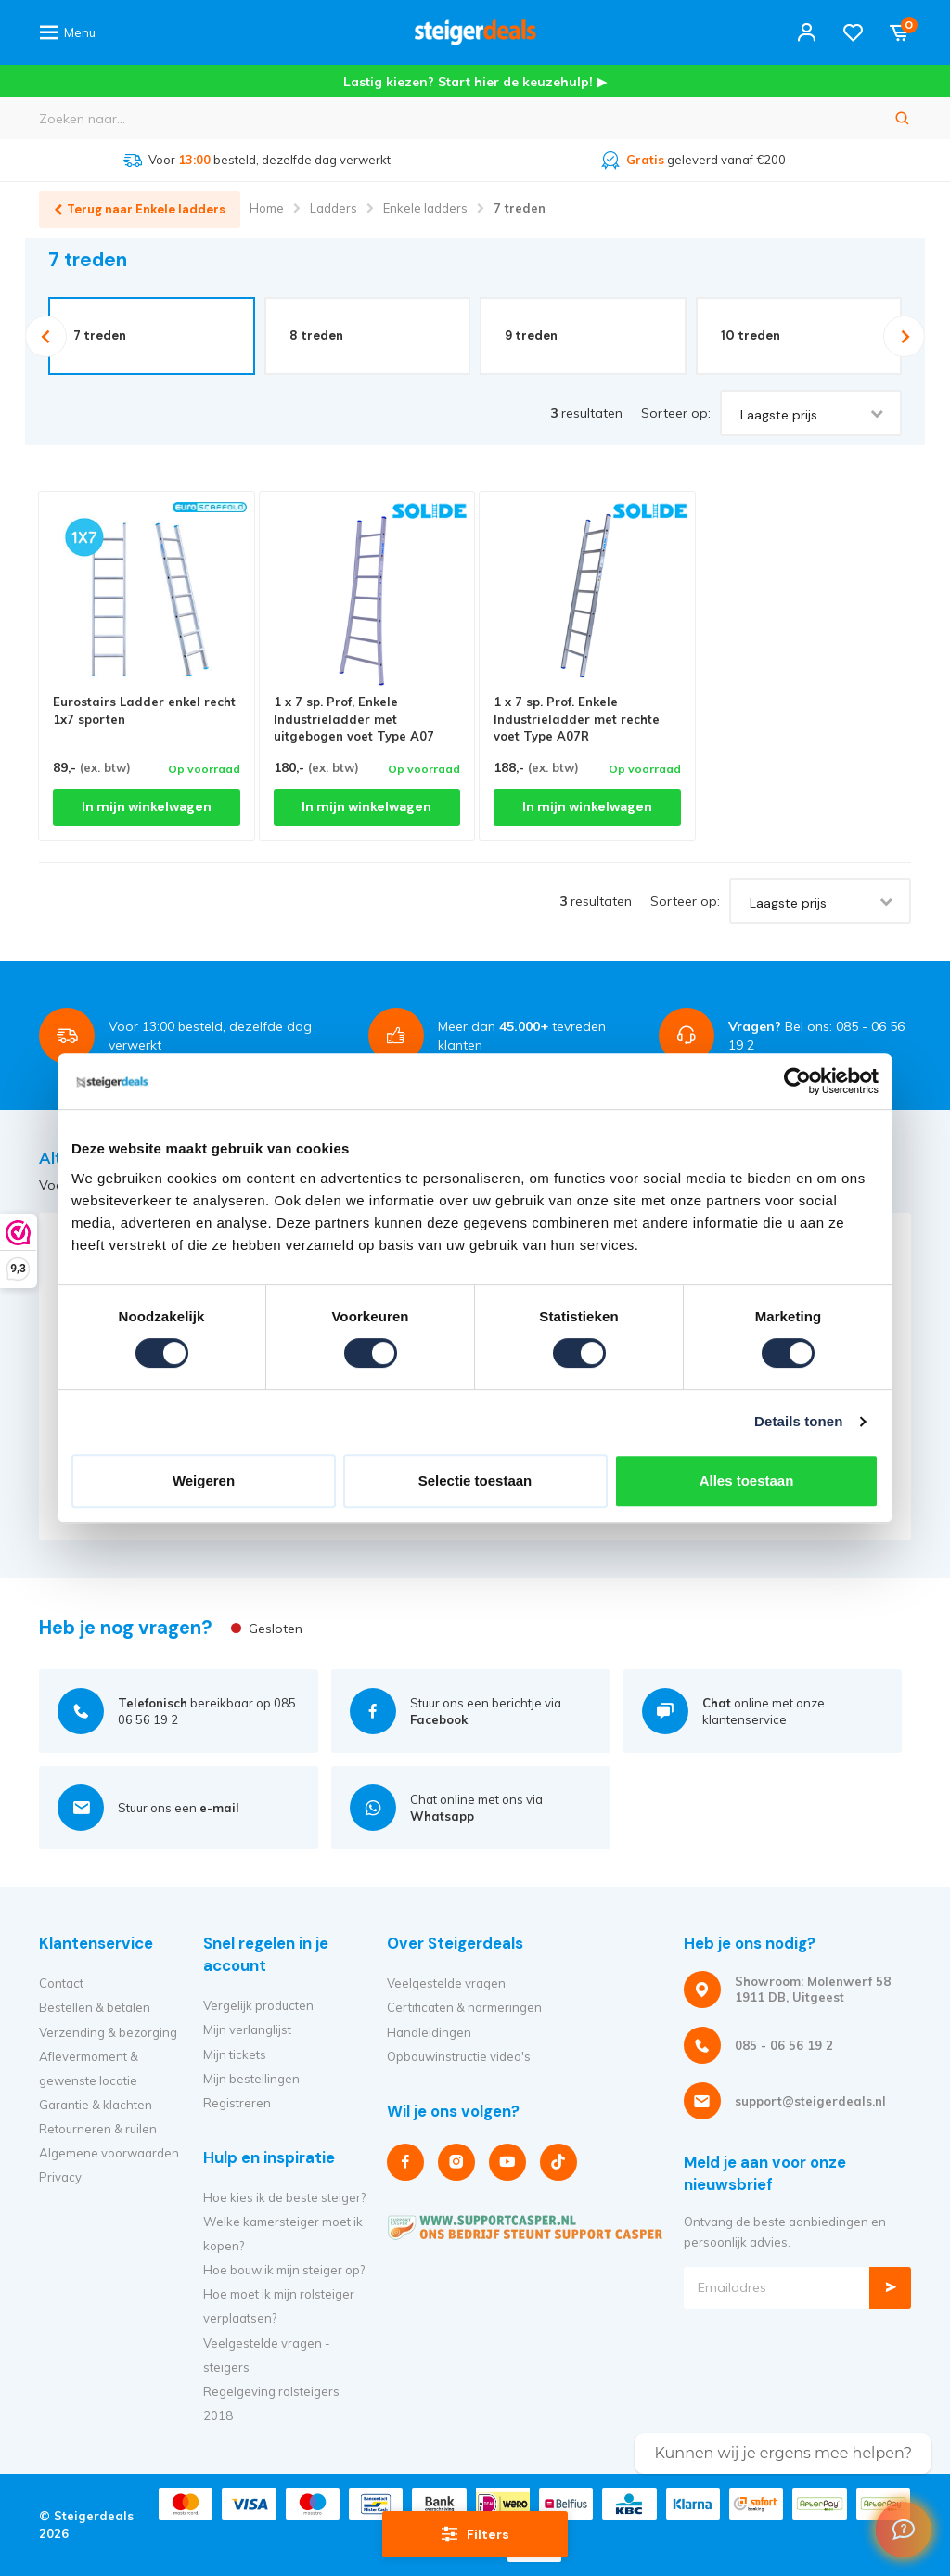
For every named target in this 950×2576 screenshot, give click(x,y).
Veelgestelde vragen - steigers (266, 2355)
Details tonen (798, 1421)
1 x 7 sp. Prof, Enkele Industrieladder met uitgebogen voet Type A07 (354, 718)
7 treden (520, 207)
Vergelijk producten (258, 2005)
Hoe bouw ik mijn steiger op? (284, 2269)
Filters (475, 2533)
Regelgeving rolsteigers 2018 (271, 2403)
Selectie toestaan (475, 1480)
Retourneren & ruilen (98, 2128)
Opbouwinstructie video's (459, 2056)
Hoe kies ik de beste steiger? (284, 2197)
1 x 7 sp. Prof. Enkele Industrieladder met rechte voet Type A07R (577, 718)
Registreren (237, 2102)
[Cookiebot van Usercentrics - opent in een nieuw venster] (797, 1081)
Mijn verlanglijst (247, 2030)
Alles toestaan (747, 1480)
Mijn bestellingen (251, 2078)
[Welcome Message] (903, 2529)
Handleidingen (429, 2032)
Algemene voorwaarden (109, 2152)
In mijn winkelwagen (147, 807)
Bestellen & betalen (94, 2008)
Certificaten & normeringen (464, 2008)
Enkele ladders (425, 207)
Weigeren (204, 1480)
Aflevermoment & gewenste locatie (88, 2068)
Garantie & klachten (95, 2104)
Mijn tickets (234, 2054)
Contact (61, 1983)
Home (267, 207)
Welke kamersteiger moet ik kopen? (283, 2233)
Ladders (333, 207)
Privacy (60, 2177)
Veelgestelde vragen (446, 1983)
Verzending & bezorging (108, 2032)
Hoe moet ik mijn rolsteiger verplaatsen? (278, 2305)
